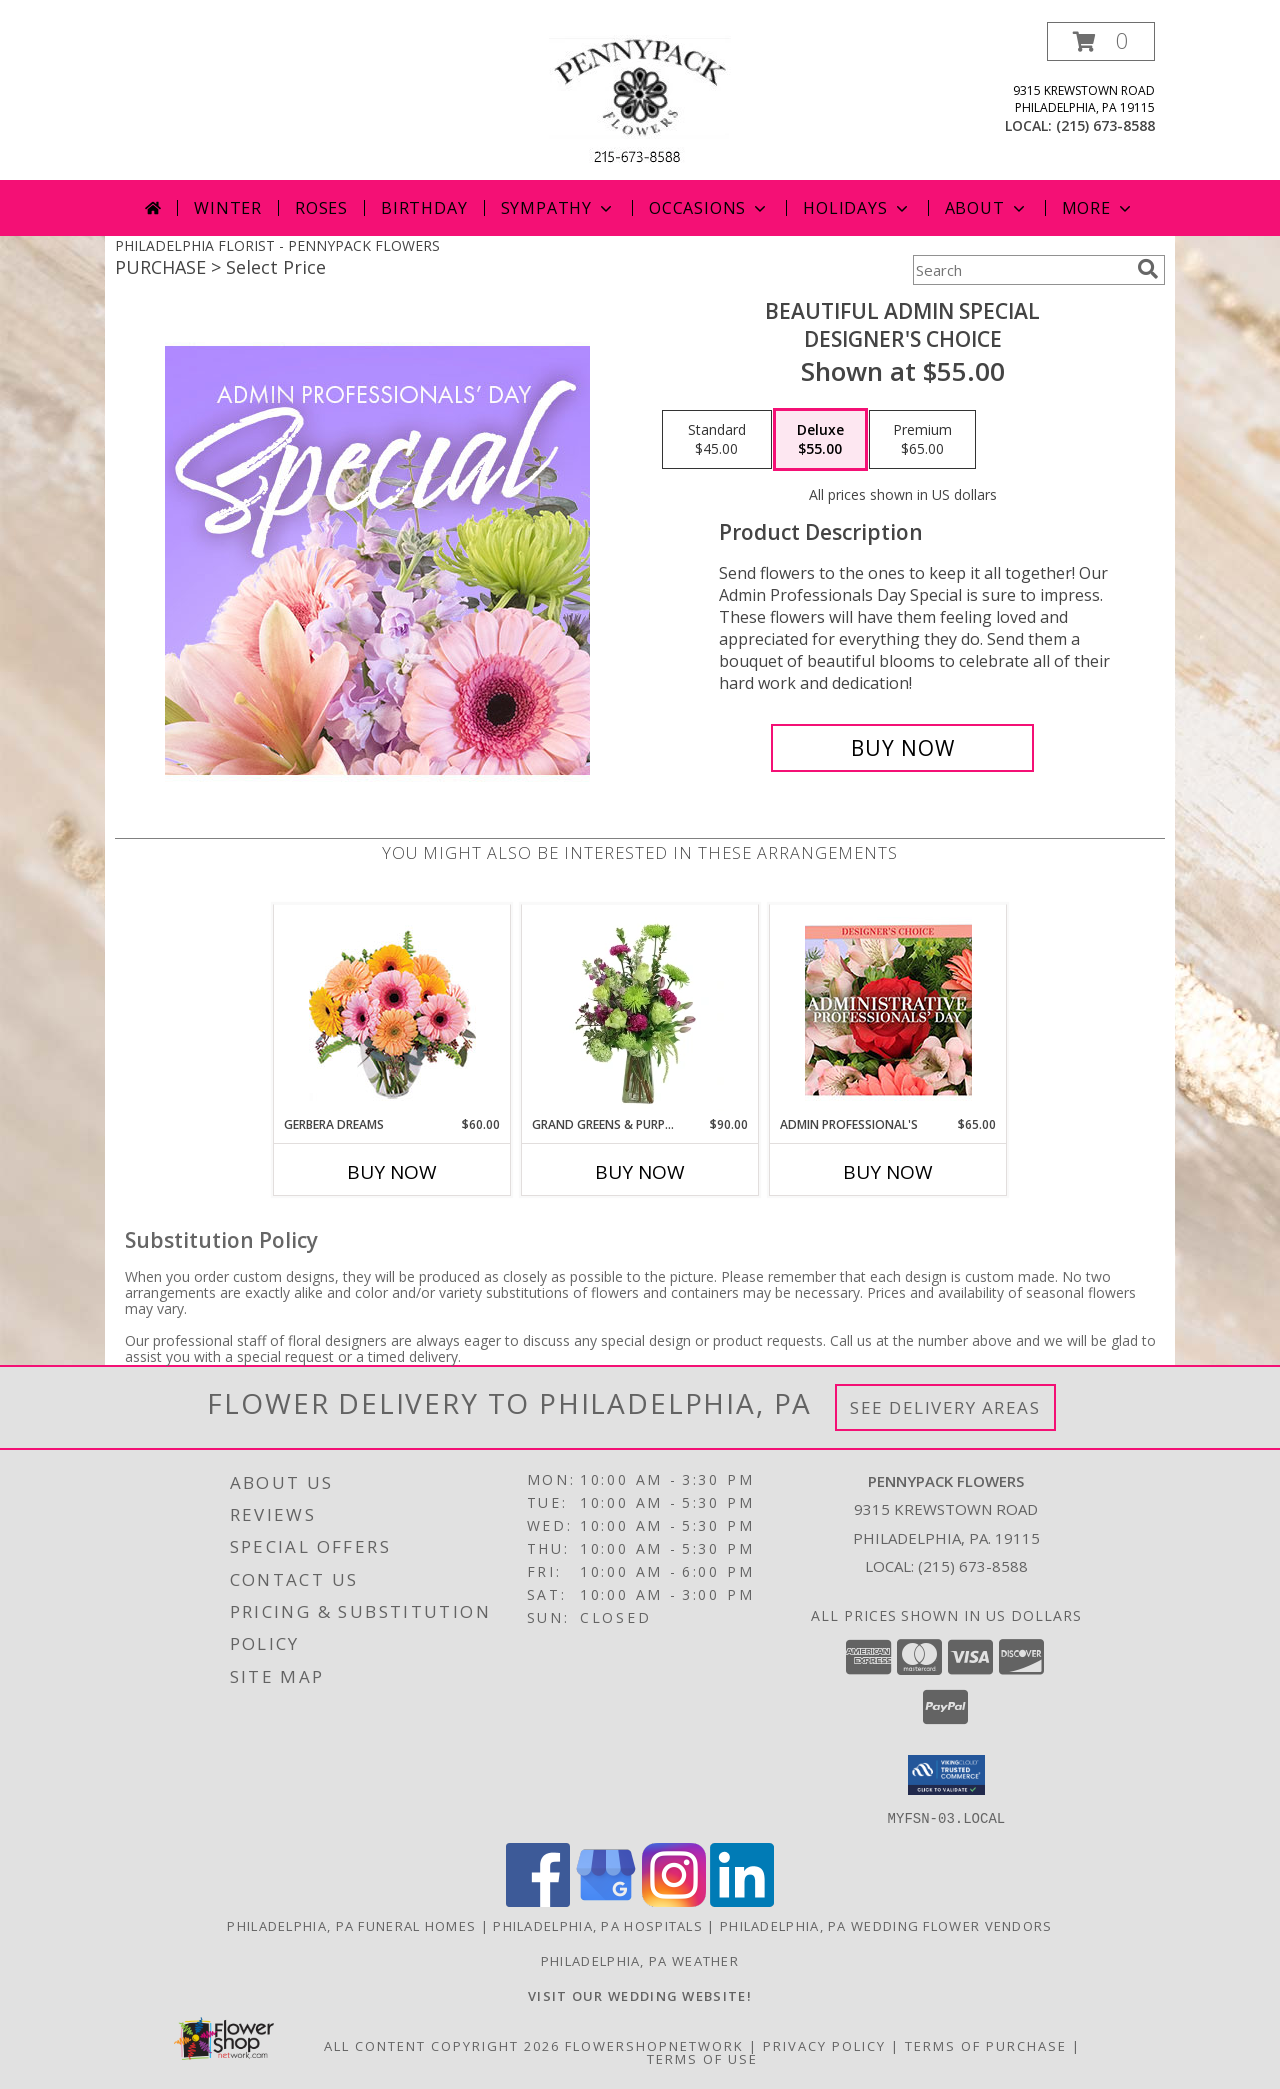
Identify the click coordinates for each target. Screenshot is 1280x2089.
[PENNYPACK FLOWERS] (640, 100)
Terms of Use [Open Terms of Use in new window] (702, 2058)
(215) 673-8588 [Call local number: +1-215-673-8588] (1105, 125)
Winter (228, 208)
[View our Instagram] (674, 1900)
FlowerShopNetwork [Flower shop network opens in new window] (654, 2045)
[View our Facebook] (538, 1900)
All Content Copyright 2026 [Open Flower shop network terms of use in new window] (442, 2045)
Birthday (424, 208)
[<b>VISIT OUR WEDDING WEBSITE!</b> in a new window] (640, 1995)
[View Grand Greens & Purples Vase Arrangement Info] (640, 1010)
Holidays (857, 208)
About (987, 208)
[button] (1101, 41)
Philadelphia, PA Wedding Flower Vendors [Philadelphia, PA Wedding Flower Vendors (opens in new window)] (886, 1925)
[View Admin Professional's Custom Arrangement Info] (888, 1010)
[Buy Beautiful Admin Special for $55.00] (902, 748)
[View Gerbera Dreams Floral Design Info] (392, 1010)
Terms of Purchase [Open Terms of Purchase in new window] (986, 2045)
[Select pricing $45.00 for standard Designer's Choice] (717, 440)
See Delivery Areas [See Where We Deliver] (945, 1407)
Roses (321, 208)
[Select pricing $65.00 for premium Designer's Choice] (922, 440)
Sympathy (558, 208)
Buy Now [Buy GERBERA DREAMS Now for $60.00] (392, 1172)
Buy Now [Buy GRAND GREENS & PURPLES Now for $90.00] (640, 1172)
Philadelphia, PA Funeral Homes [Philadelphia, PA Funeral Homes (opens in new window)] (351, 1925)
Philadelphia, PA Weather (640, 1960)
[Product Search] (1021, 270)
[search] (1148, 269)
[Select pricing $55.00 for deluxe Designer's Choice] (820, 440)
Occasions (709, 208)
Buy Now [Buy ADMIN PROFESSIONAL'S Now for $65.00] (888, 1172)
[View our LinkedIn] (742, 1900)
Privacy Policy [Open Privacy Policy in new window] (824, 2045)
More (1098, 208)
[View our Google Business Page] (606, 1900)
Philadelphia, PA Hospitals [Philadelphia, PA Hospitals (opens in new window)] (598, 1925)
